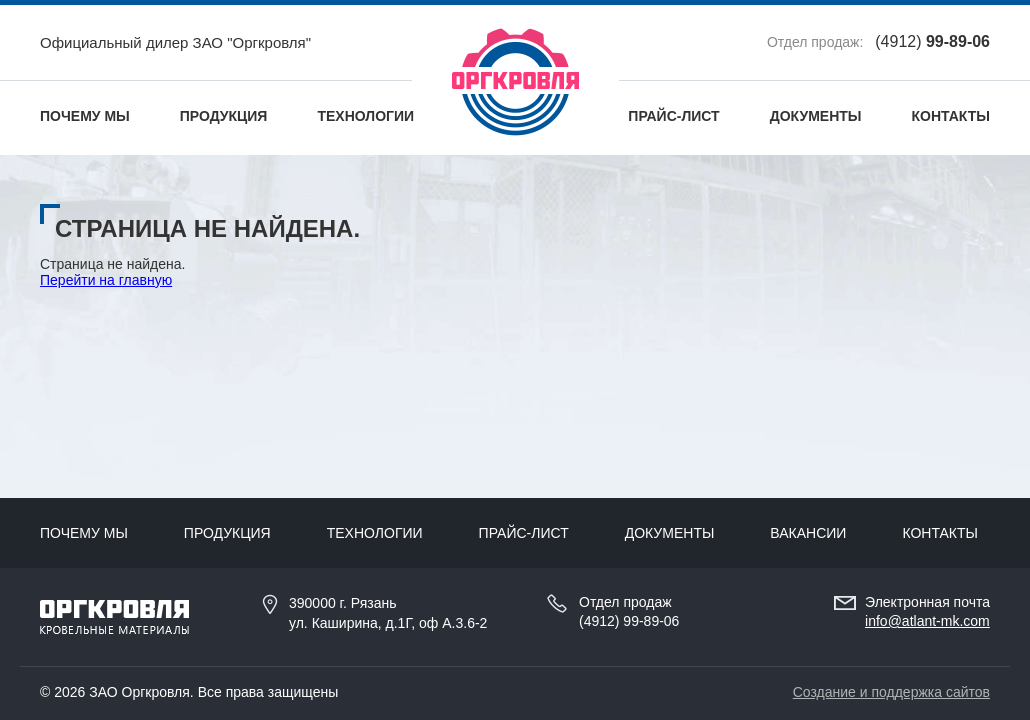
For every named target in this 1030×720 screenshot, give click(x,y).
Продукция (224, 116)
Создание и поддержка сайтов (891, 692)
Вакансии (808, 533)
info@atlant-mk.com (927, 621)
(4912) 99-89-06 (629, 621)
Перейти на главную (106, 280)
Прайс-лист (673, 116)
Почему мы (85, 116)
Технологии (365, 116)
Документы (816, 116)
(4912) (932, 41)
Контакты (951, 116)
